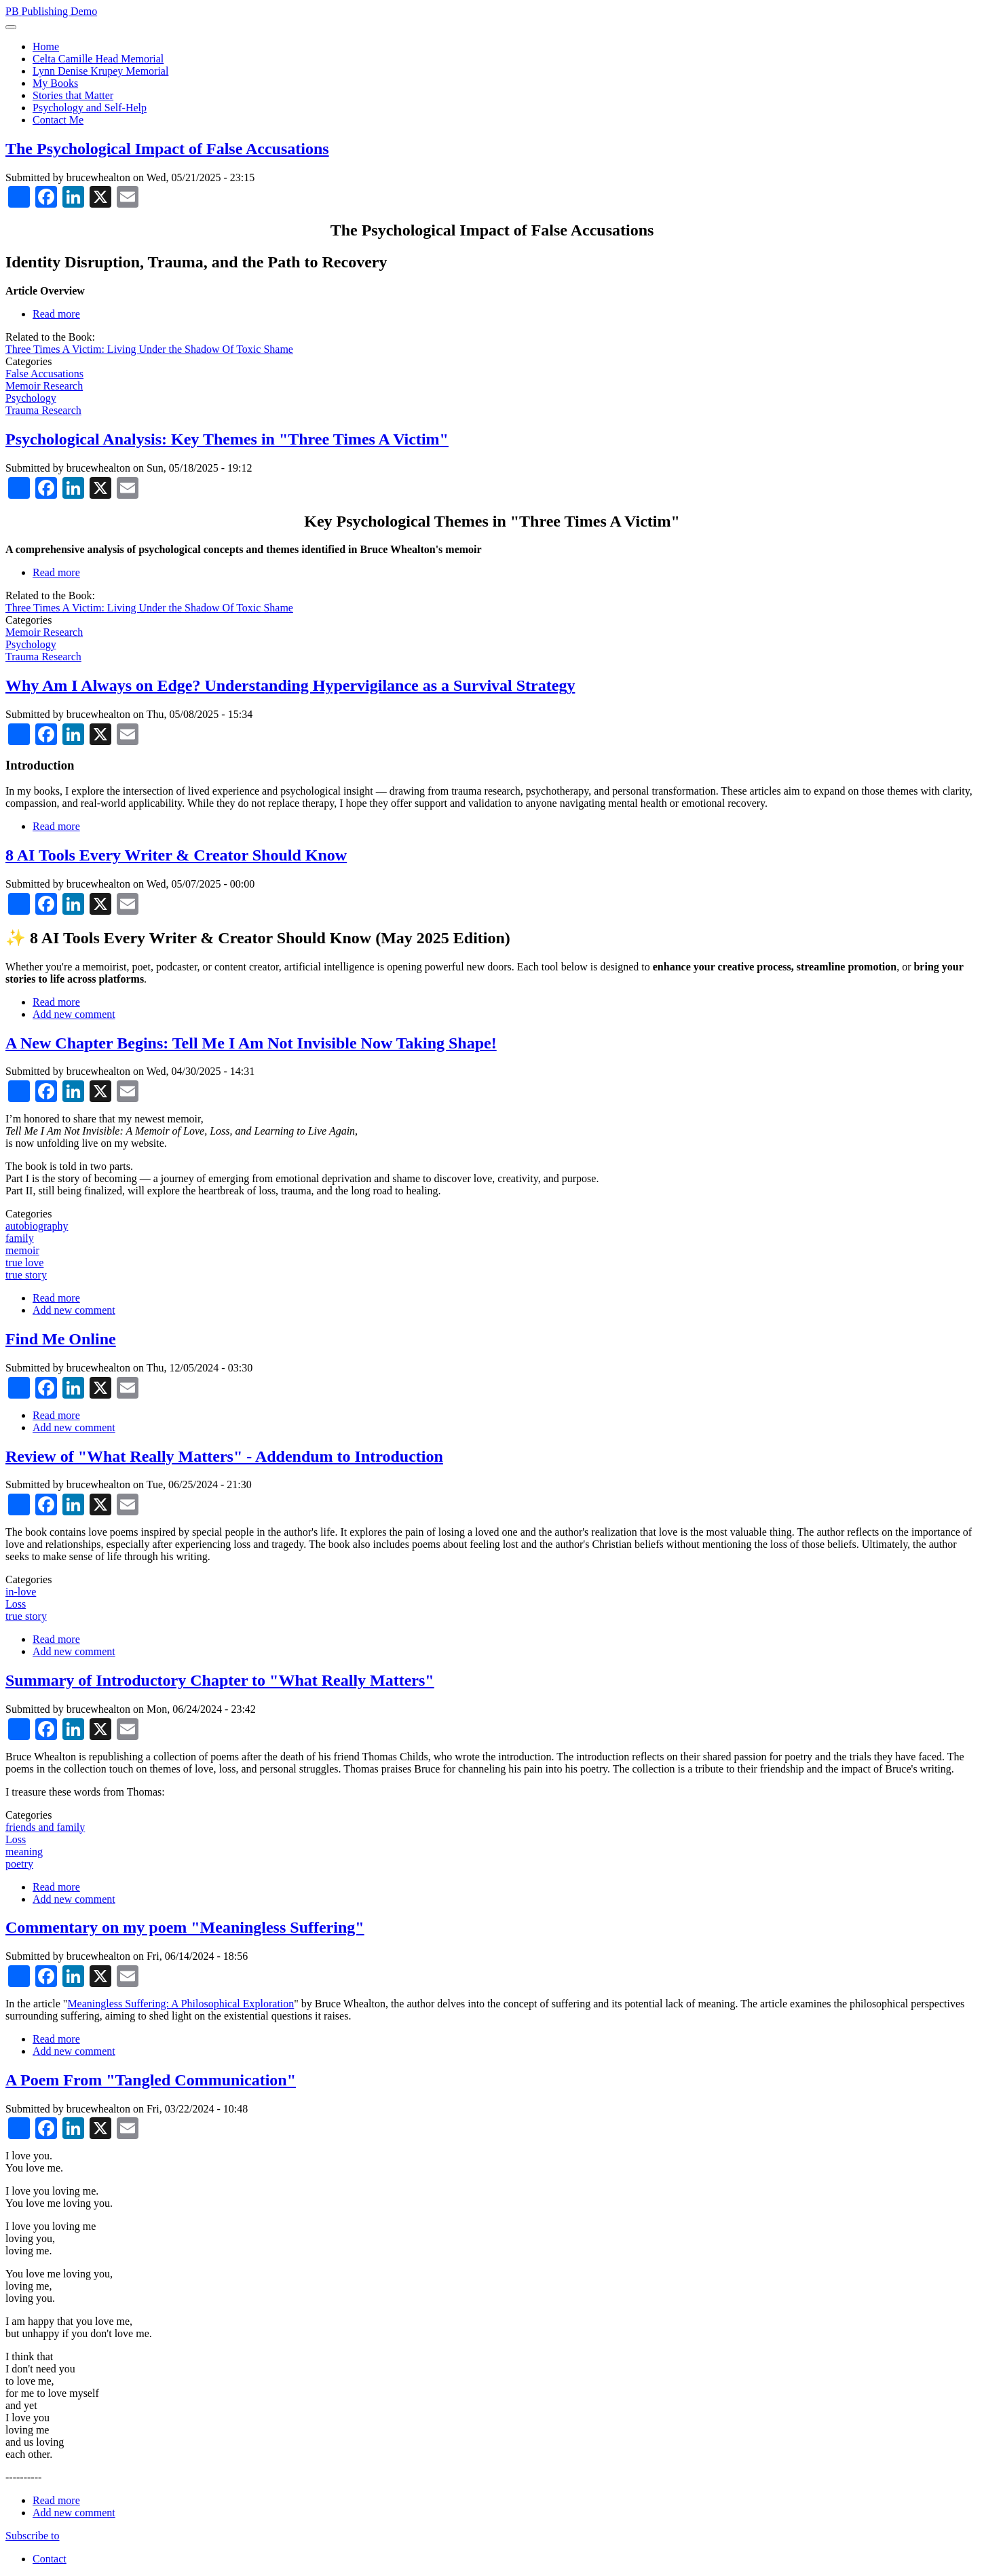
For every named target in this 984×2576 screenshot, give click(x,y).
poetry (19, 1864)
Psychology (30, 398)
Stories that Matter (73, 95)
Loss (15, 1604)
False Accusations (44, 373)
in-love (20, 1591)
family (19, 1238)
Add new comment (74, 1014)
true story (26, 1275)
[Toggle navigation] (10, 27)
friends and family (45, 1827)
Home (46, 46)
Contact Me (58, 120)
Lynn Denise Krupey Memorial (100, 71)
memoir (22, 1250)
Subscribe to (32, 2535)
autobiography (36, 1226)
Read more (56, 314)
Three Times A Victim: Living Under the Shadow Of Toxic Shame (149, 349)
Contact (50, 2558)
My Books (55, 83)
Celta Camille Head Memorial (98, 58)
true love (24, 1262)
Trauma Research (43, 410)
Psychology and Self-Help (90, 107)
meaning (24, 1851)
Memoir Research (44, 386)
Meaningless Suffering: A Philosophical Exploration (180, 2003)
